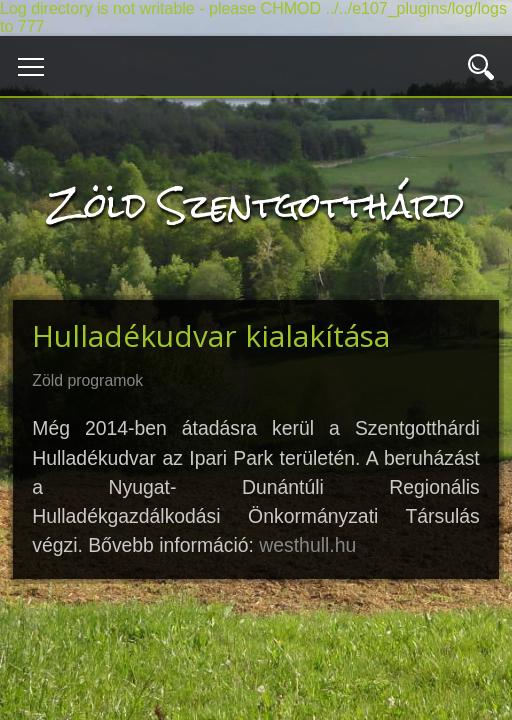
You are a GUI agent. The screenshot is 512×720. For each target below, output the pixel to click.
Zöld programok (87, 380)
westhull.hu (307, 545)
